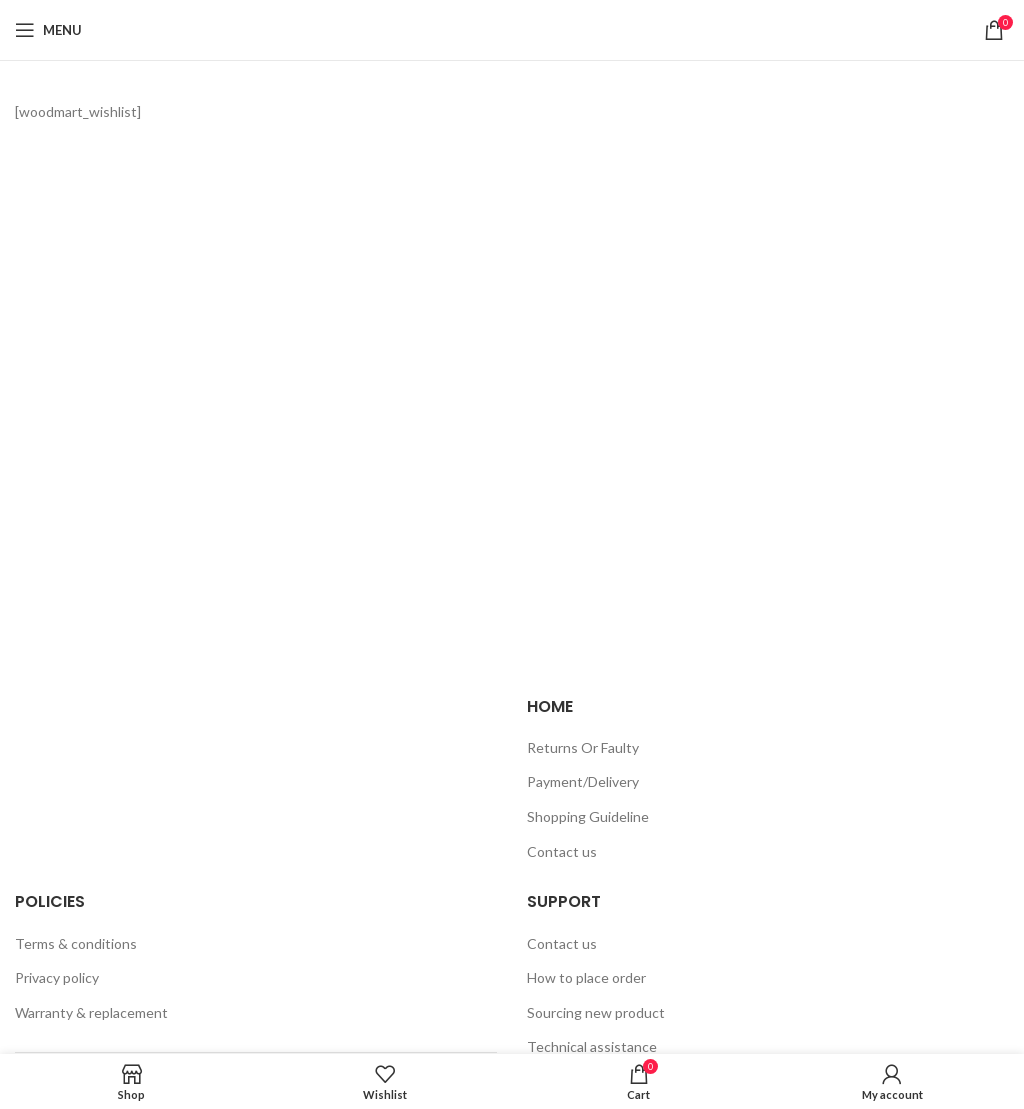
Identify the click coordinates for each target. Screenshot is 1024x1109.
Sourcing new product (596, 1012)
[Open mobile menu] (48, 30)
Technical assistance (592, 1046)
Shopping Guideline (588, 816)
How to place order (586, 977)
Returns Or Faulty (583, 747)
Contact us (562, 851)
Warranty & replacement (91, 1012)
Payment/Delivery (583, 781)
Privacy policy (57, 977)
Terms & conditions (76, 943)
